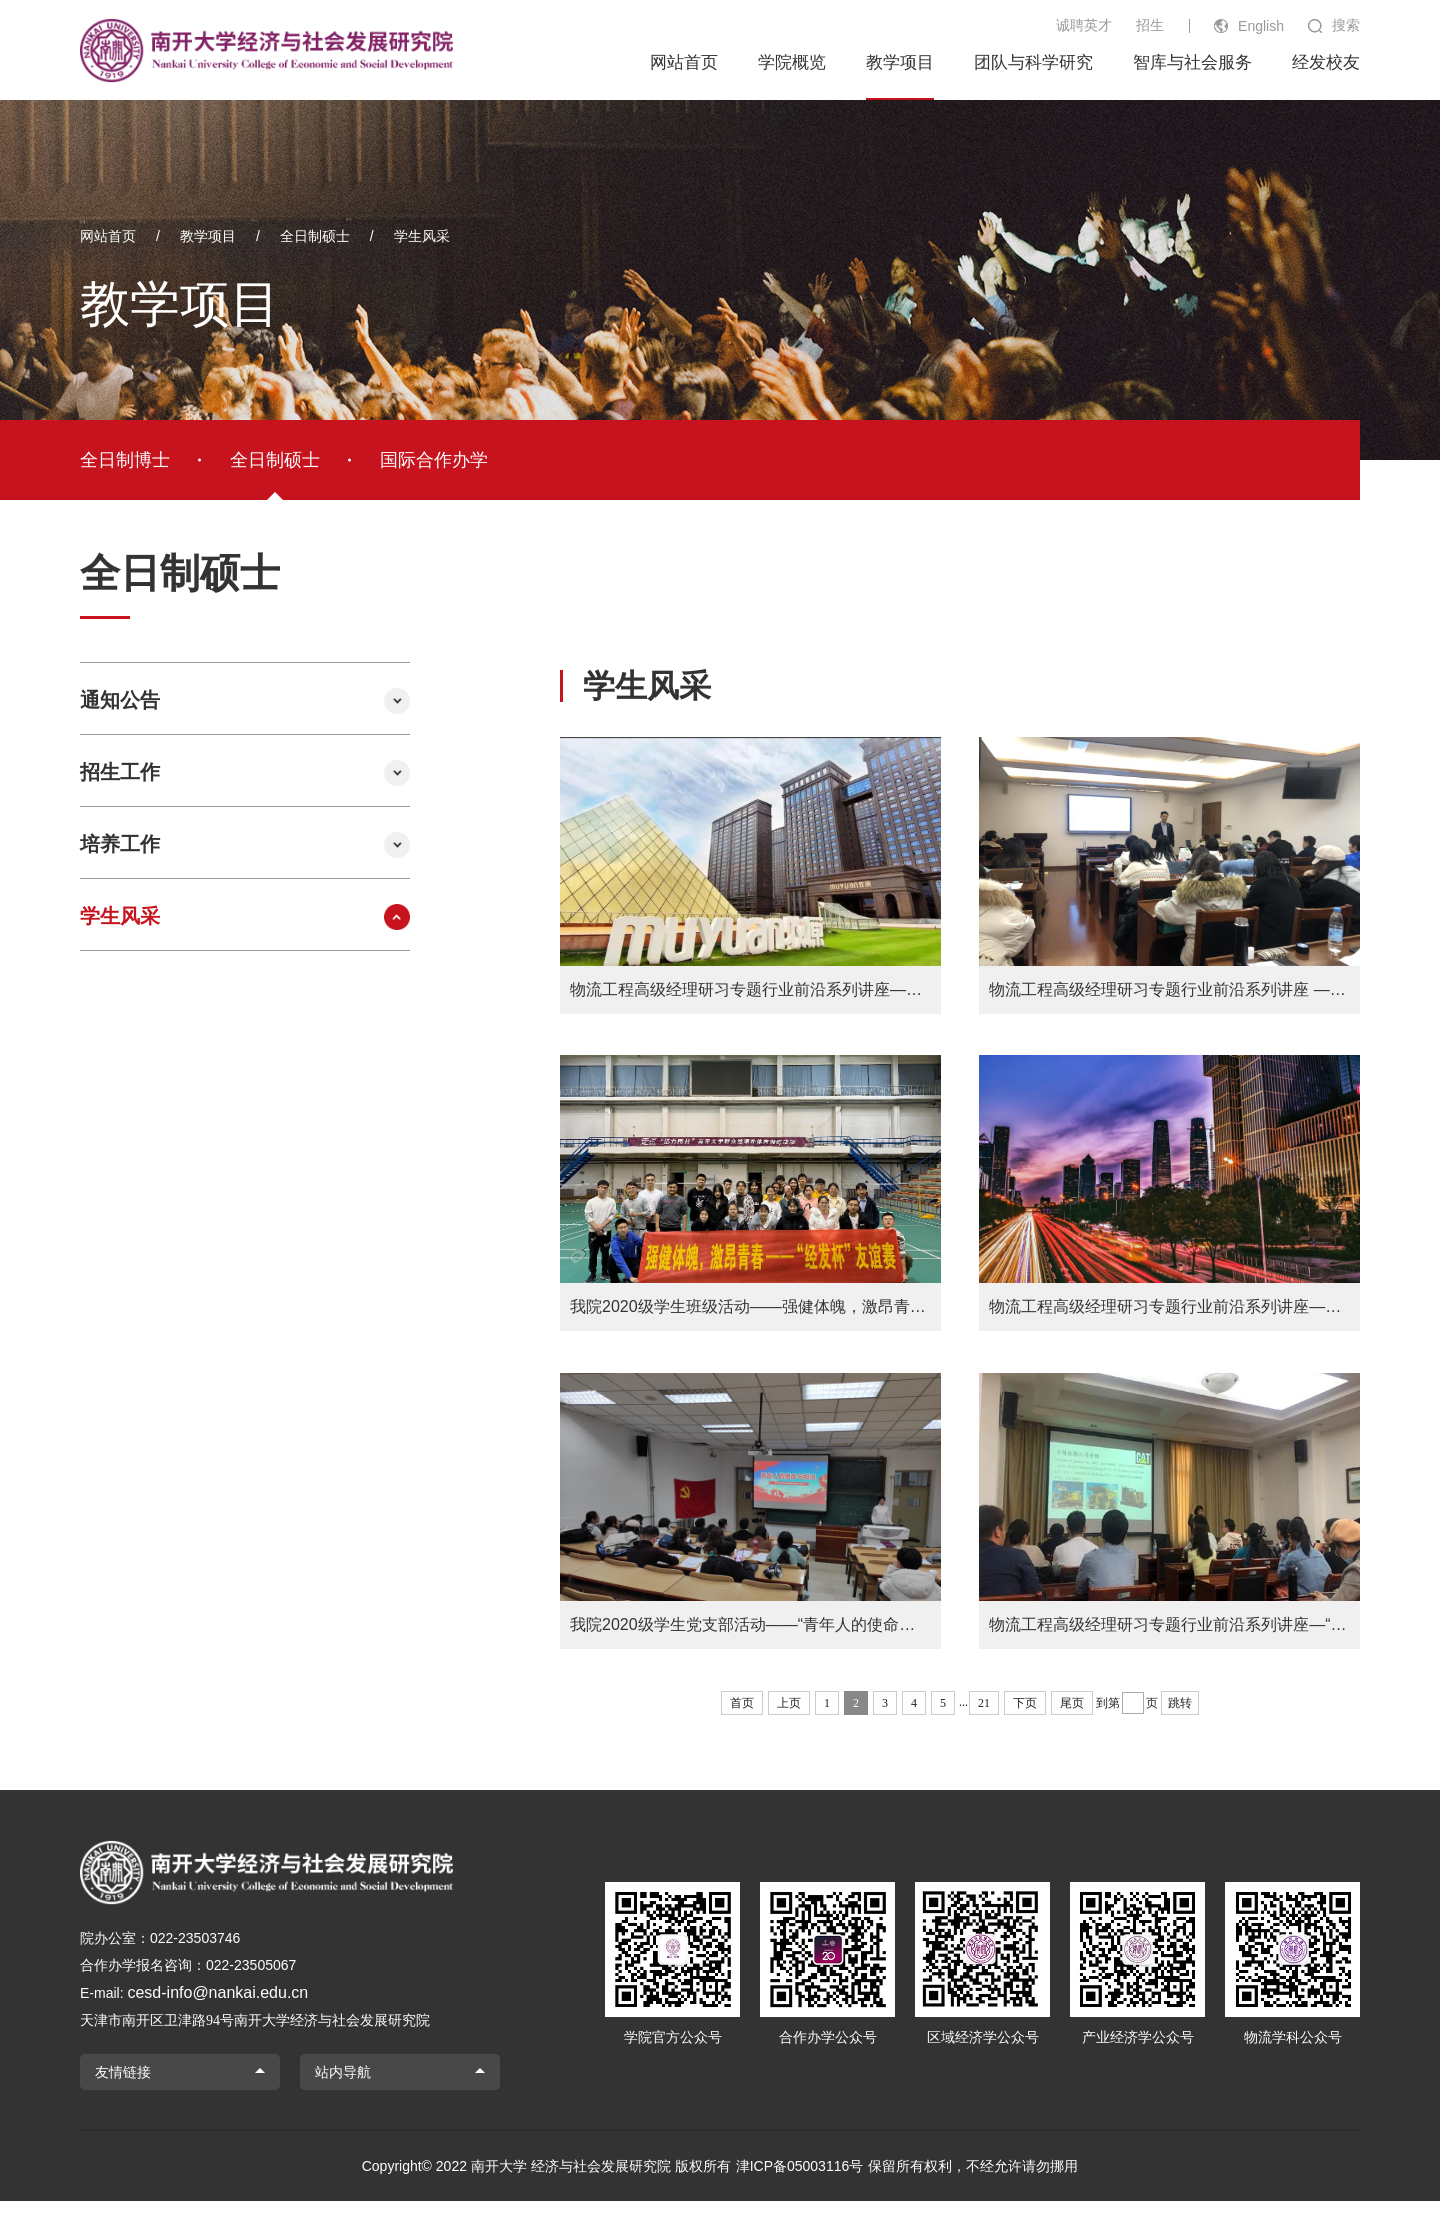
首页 (742, 1724)
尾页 (1072, 1724)
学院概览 (792, 62)
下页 (1025, 1724)
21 (984, 1724)
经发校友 (1326, 62)
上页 (789, 1724)
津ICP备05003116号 (800, 2187)
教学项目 (900, 62)
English (1261, 26)
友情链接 (123, 2093)
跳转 (1180, 1724)
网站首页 (684, 62)
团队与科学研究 (1033, 62)
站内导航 (343, 2093)
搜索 (1346, 25)
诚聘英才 (1084, 25)
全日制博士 (125, 460)
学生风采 (422, 236)
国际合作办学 (434, 460)
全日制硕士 (315, 236)
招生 (1150, 25)
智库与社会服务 (1192, 62)
